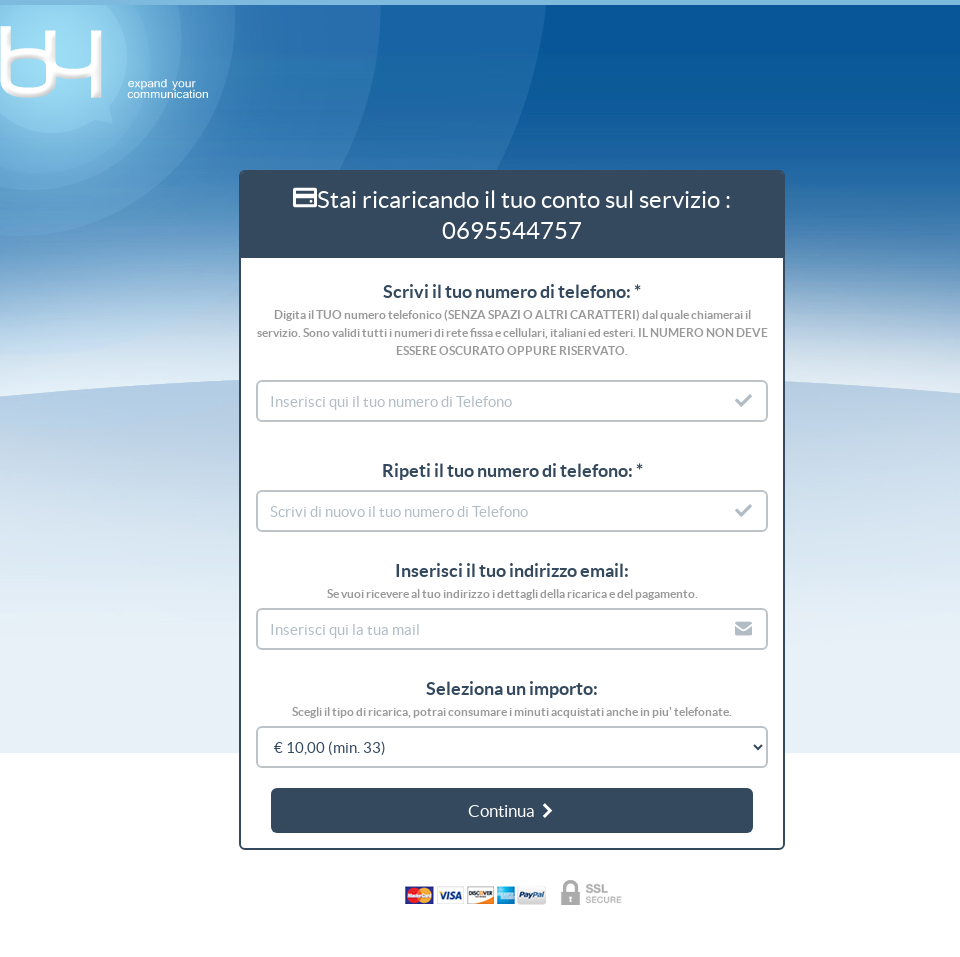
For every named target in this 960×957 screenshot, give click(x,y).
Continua (512, 810)
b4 (114, 63)
